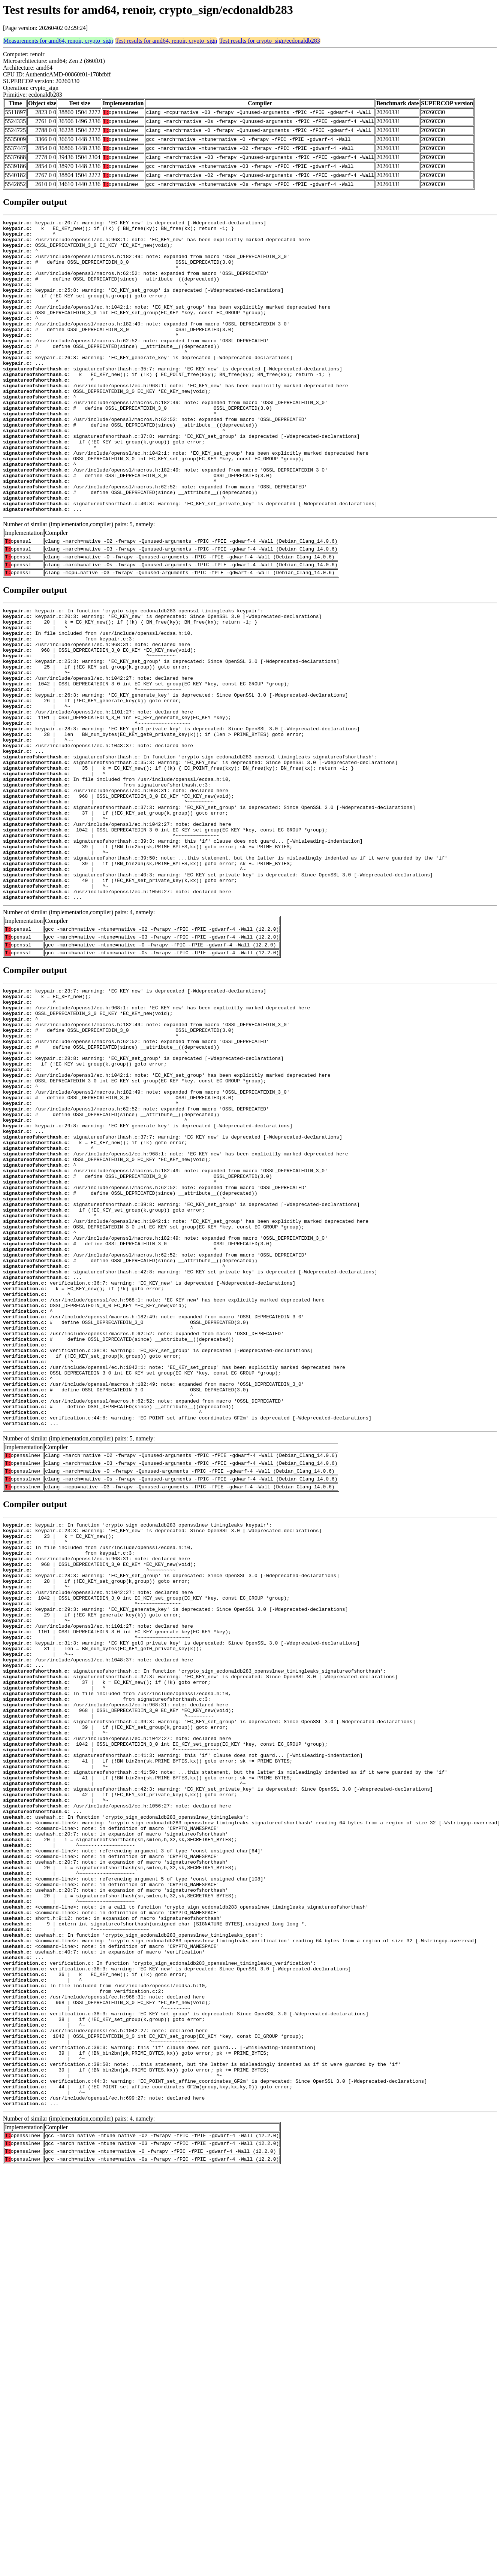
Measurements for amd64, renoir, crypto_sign (58, 40)
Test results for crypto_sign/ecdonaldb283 (269, 40)
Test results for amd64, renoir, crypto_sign (166, 40)
